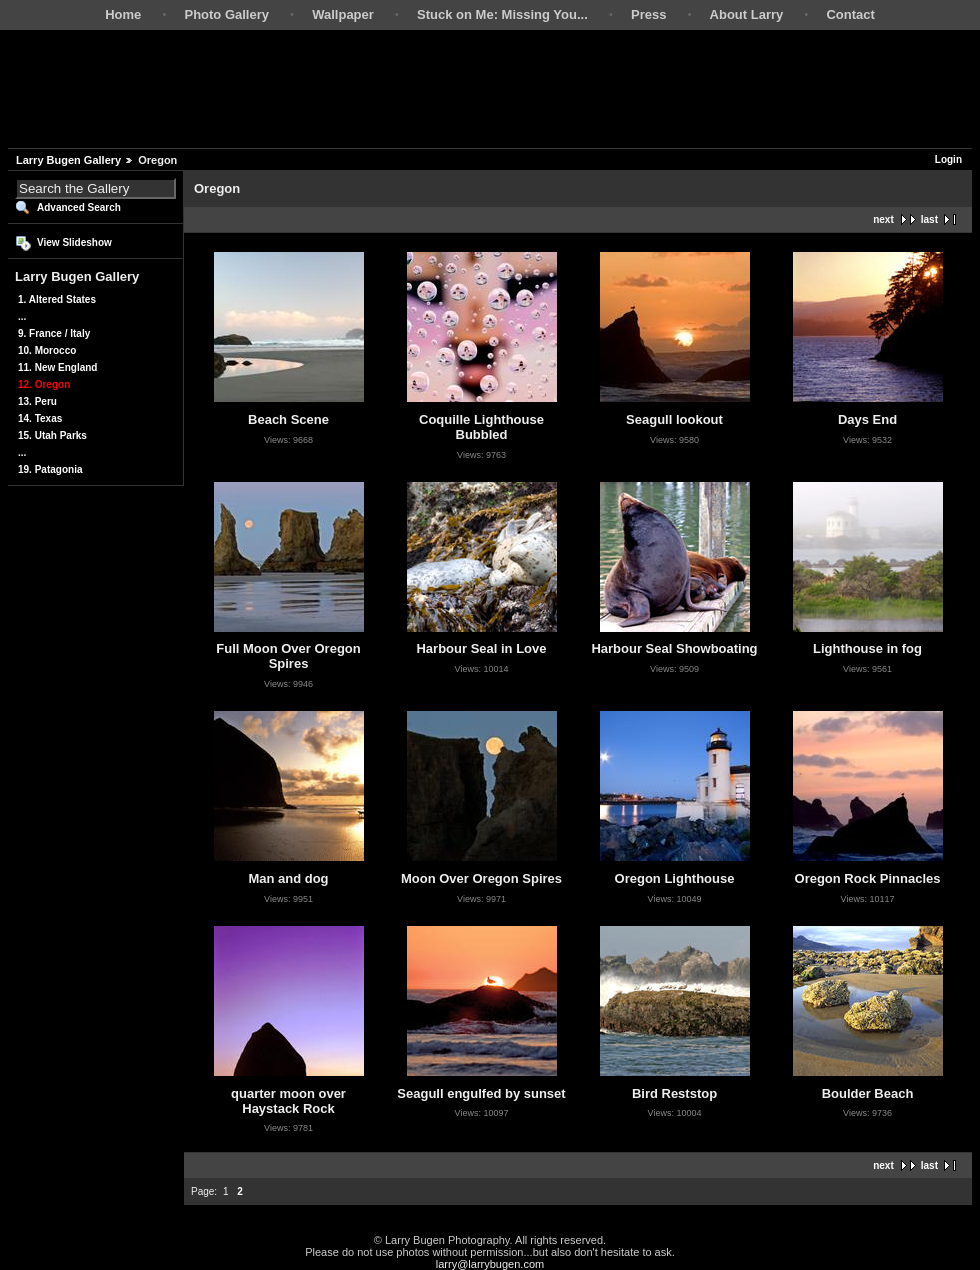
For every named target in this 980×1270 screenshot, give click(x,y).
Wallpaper (343, 14)
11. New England (57, 367)
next (883, 219)
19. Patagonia (50, 469)
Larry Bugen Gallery (68, 160)
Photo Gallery (226, 14)
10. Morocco (47, 350)
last (929, 219)
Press (648, 14)
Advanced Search (79, 207)
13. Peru (37, 401)
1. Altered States (57, 299)
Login (948, 159)
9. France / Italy (54, 333)
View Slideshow (74, 242)
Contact (850, 14)
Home (123, 14)
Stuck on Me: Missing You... (502, 14)
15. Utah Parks (52, 435)
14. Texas (40, 418)
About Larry (747, 14)
